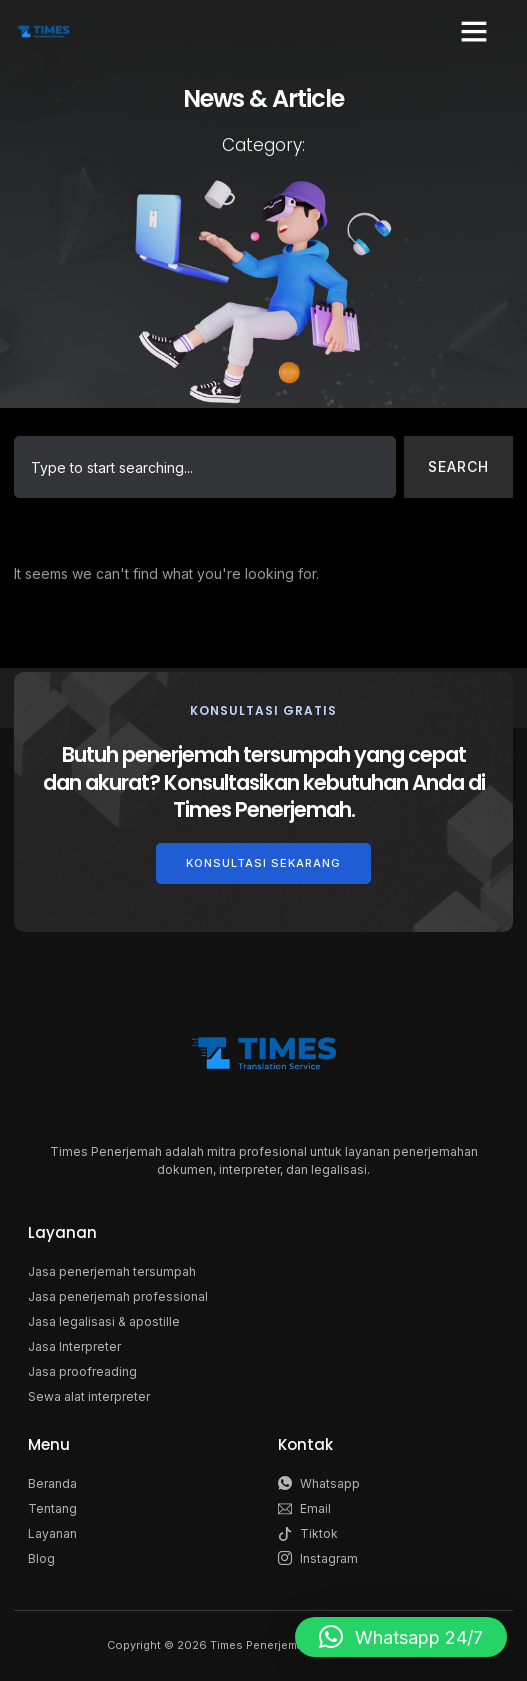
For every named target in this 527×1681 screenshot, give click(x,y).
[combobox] (205, 467)
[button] (474, 31)
